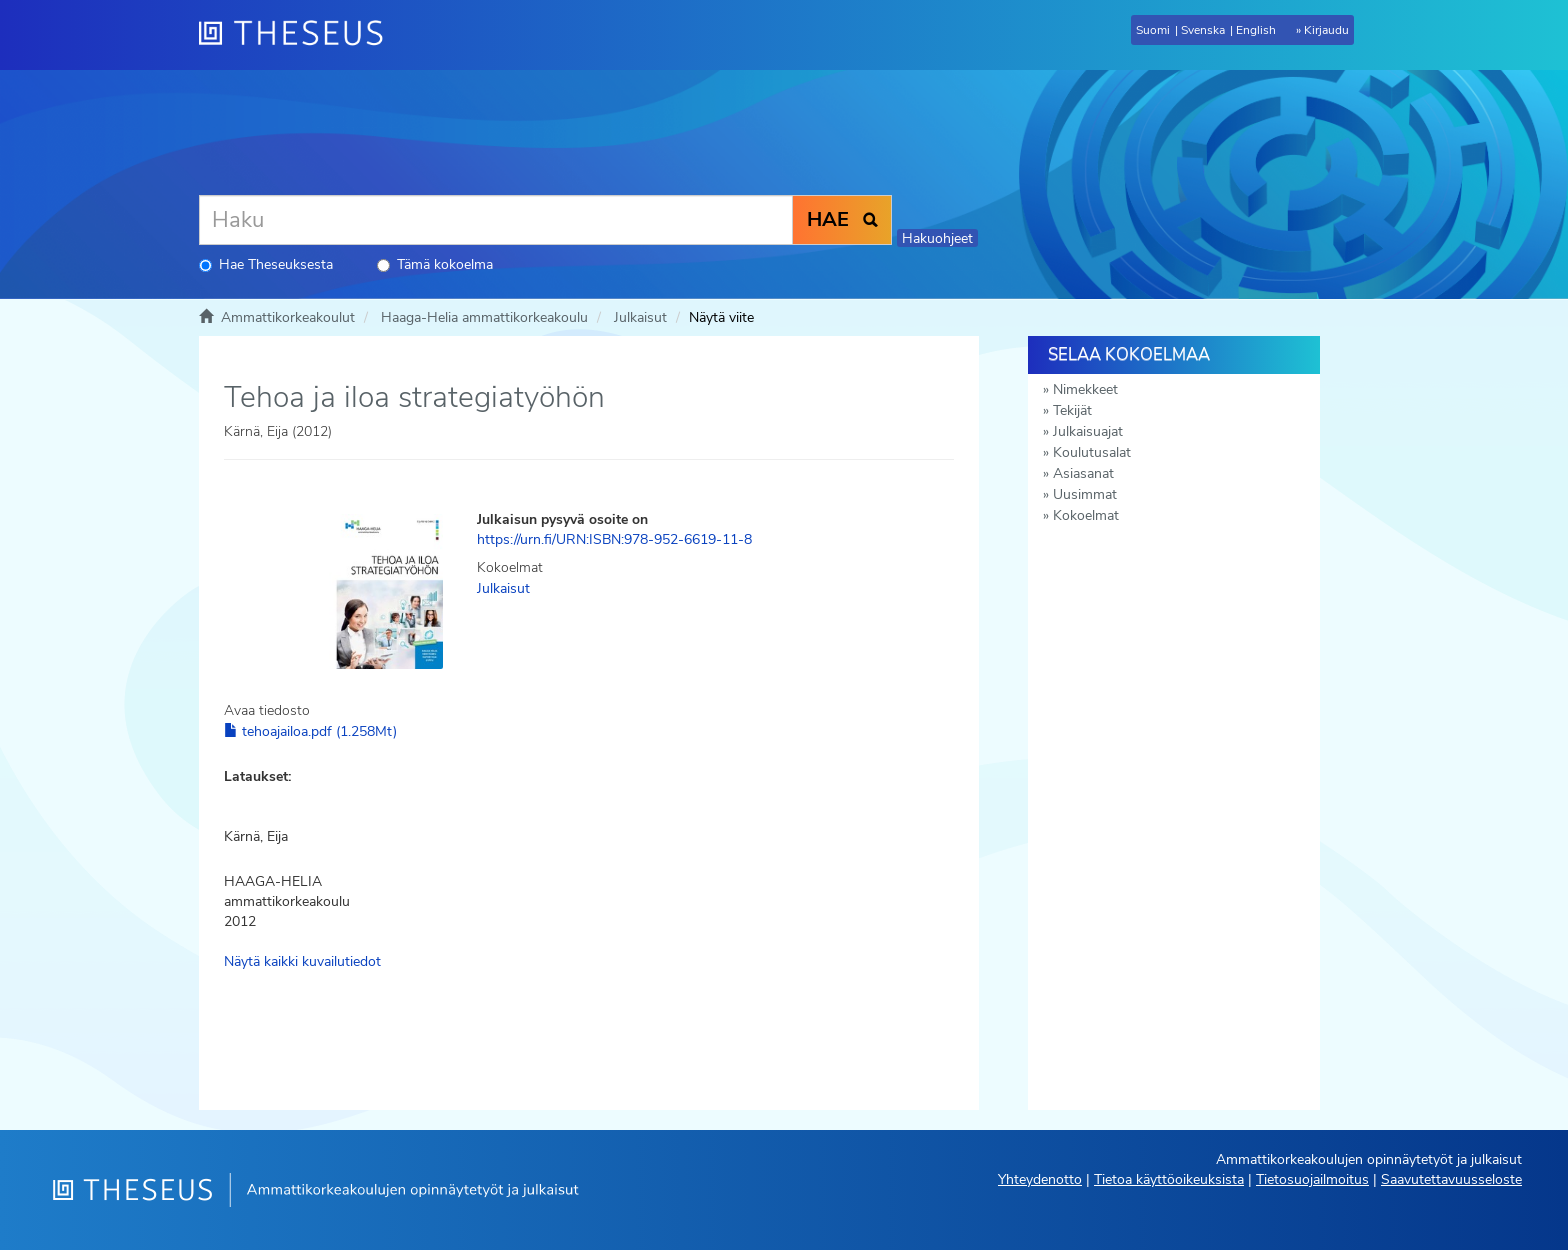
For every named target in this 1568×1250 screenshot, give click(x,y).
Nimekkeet (1085, 389)
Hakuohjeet (937, 238)
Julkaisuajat (1088, 431)
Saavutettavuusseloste (1451, 1179)
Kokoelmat (1086, 515)
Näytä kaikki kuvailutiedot (302, 961)
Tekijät (1072, 410)
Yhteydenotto (1040, 1179)
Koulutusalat (1092, 452)
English (1256, 30)
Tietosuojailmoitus (1312, 1179)
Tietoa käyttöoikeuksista (1169, 1179)
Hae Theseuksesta (266, 264)
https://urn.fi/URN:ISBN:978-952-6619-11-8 (614, 539)
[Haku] (496, 220)
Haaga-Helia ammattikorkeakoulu (484, 317)
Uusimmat (1085, 494)
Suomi (1153, 30)
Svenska (1203, 30)
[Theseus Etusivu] (299, 35)
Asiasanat (1083, 473)
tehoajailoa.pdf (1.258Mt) (310, 731)
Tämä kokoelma (435, 264)
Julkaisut (640, 317)
